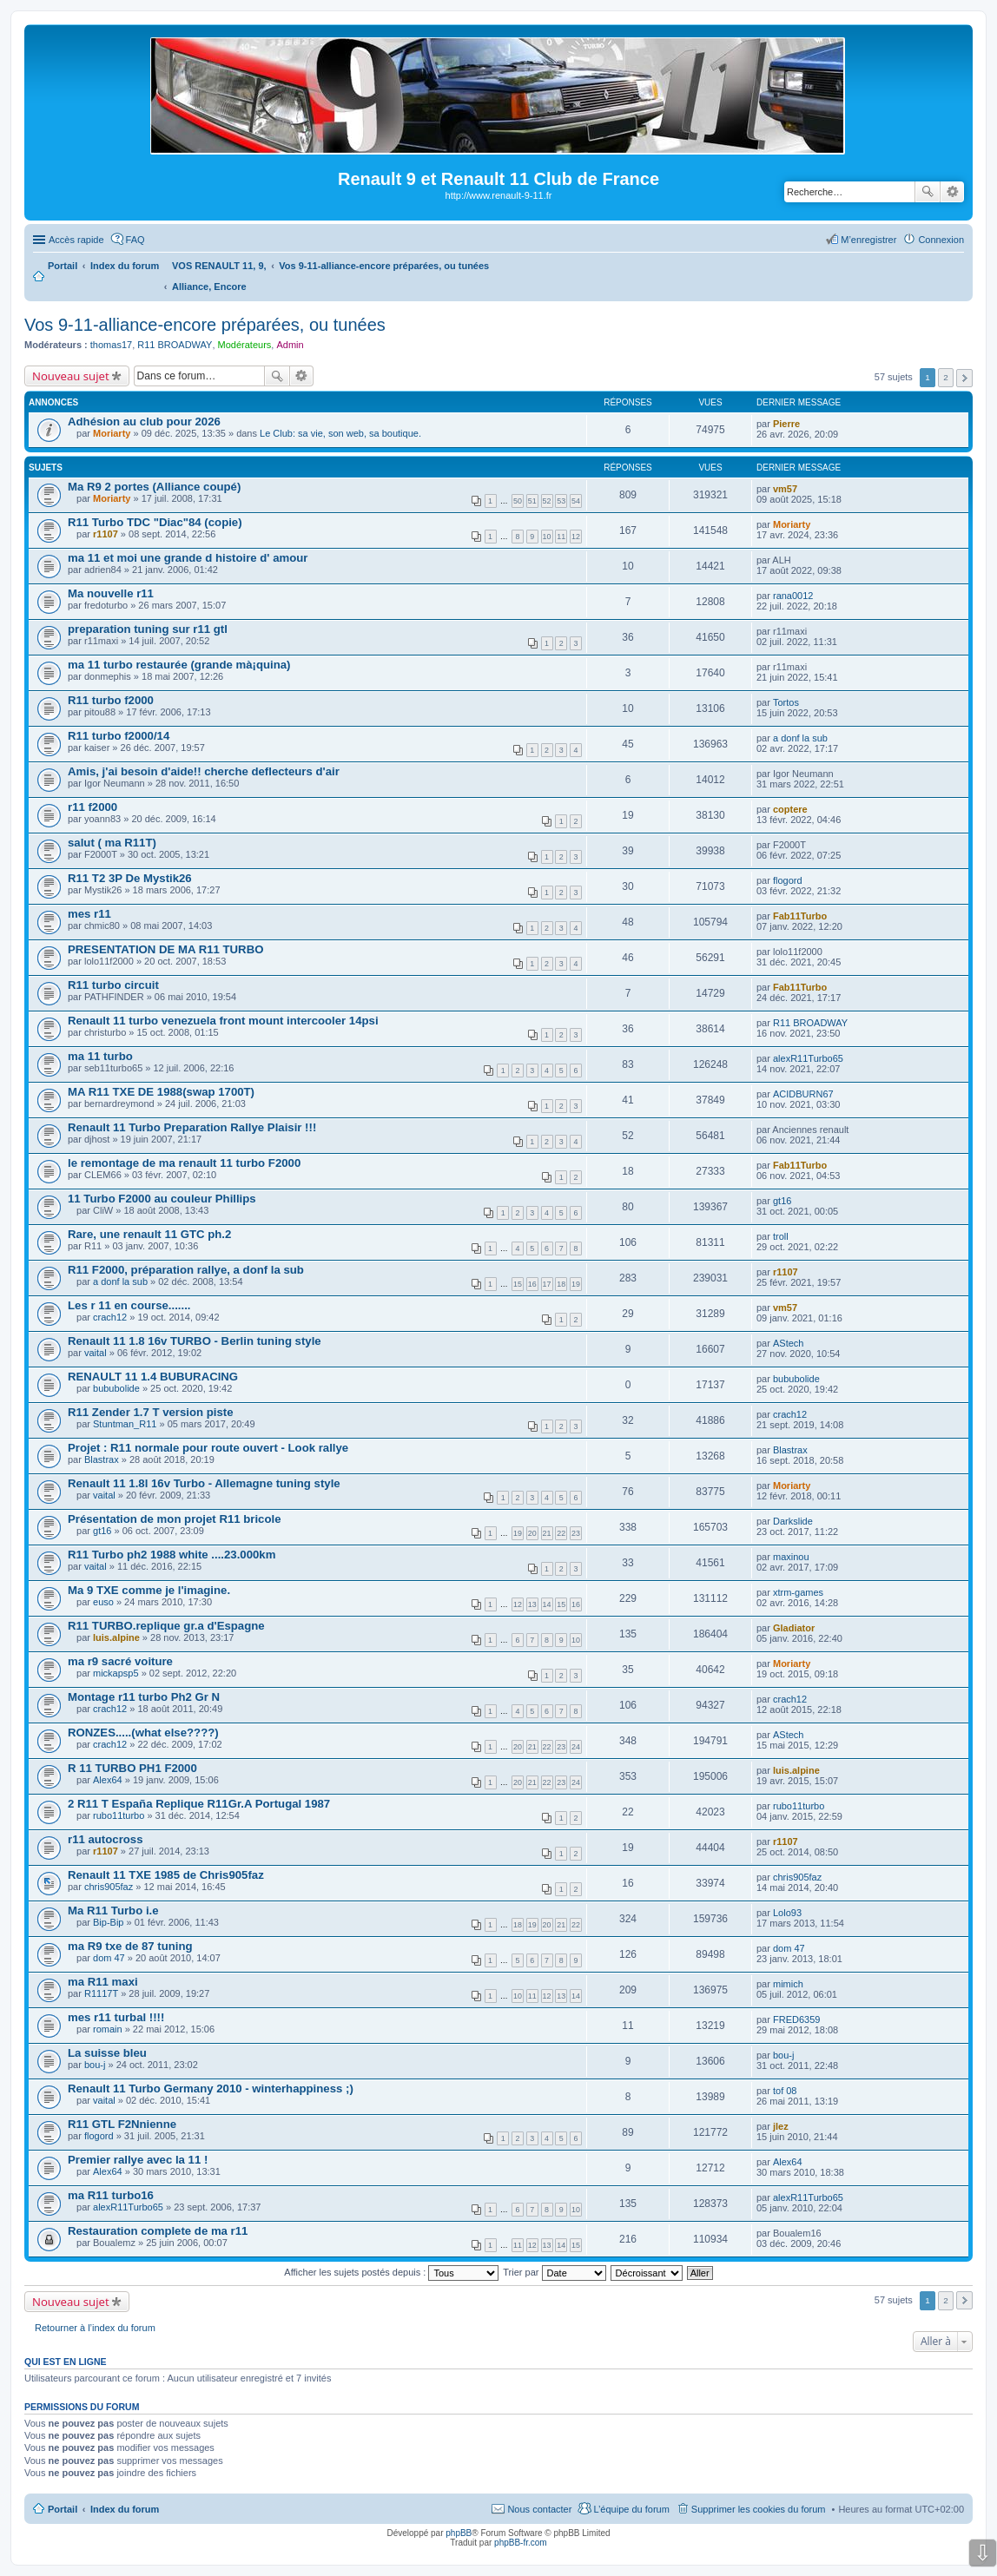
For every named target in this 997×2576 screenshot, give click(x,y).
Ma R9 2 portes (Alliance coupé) (154, 486)
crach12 (110, 1317)
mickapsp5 (116, 1673)
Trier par (554, 2272)
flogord (787, 880)
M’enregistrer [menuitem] (868, 239)
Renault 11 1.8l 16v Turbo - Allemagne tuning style (204, 1483)
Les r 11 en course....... (129, 1305)
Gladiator (794, 1628)
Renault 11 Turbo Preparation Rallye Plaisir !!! (192, 1127)
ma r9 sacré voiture (120, 1661)
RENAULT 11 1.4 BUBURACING (153, 1376)
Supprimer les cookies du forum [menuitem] (758, 2509)
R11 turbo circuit (113, 985)
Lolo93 (787, 1912)
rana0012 (793, 595)
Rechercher (927, 191)
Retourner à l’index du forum (95, 2327)
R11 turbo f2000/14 (118, 735)
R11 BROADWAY (174, 344)
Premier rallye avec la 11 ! (138, 2159)
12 (575, 536)
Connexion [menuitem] (941, 239)
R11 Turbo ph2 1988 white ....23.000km (171, 1554)
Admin (289, 344)
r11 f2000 (92, 807)
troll (781, 1236)
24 (575, 1747)
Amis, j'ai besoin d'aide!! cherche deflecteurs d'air (204, 771)
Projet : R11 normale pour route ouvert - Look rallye (208, 1447)
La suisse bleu (107, 2052)
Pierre (786, 423)
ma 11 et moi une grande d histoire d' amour (187, 557)
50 (517, 501)
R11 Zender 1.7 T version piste (151, 1412)
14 (547, 1604)
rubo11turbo (118, 1815)
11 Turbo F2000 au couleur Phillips (162, 1198)
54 (575, 501)
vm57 (785, 489)
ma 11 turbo (100, 1056)
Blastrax (101, 1459)
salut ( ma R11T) (112, 842)
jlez (781, 2126)
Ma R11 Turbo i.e (113, 1910)
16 (532, 1284)
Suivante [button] (964, 378)
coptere (790, 809)
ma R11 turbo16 (111, 2195)
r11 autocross (105, 1839)
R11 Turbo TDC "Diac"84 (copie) (155, 522)
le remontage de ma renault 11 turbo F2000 (184, 1162)
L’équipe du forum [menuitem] (631, 2509)
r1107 (105, 534)
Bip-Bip (108, 1922)
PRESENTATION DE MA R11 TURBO (165, 949)
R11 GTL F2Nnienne (122, 2124)
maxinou (791, 1557)
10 (547, 536)
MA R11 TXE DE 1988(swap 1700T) (161, 1091)
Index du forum (124, 2509)
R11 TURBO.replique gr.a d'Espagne (166, 1625)
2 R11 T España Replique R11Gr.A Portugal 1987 (199, 1803)
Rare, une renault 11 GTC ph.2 (149, 1234)
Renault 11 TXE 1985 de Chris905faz (166, 1874)
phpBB (459, 2533)
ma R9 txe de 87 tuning (130, 1946)
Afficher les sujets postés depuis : (391, 2272)
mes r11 (89, 913)
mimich (788, 1984)
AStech (788, 1343)
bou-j (94, 2064)
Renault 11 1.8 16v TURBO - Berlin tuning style (194, 1340)
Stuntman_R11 (124, 1424)
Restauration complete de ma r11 (158, 2230)
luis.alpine (116, 1637)
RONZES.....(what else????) (143, 1732)
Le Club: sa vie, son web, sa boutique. (340, 433)
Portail (62, 265)
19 (575, 1284)
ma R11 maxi (103, 1981)
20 (532, 1533)
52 (547, 501)
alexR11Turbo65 (808, 1058)
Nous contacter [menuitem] (539, 2509)
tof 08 (785, 2090)
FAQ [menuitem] (135, 239)
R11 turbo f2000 (111, 700)
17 (547, 1284)
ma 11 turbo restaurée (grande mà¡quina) (179, 664)
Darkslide (793, 1521)
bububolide (116, 1388)
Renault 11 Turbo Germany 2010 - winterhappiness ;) (210, 2088)
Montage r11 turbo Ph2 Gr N (144, 1696)
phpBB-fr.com (520, 2542)
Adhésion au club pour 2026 (144, 421)
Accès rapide (76, 239)
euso (103, 1602)
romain (107, 2029)
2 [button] (945, 377)
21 (547, 1533)
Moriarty (111, 433)
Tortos (786, 702)
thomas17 (111, 344)
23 (575, 1533)
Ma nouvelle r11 (111, 593)
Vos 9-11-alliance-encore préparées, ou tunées (205, 324)
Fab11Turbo (800, 916)
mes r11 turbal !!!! (116, 2017)
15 (517, 1284)
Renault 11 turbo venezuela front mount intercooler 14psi (223, 1020)
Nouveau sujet (70, 376)
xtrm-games (798, 1592)
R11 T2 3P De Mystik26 (130, 878)
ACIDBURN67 (803, 1094)
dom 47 (109, 1958)
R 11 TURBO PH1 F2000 (132, 1768)
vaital (95, 1352)
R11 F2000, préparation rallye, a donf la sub (186, 1269)
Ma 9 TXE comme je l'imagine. (149, 1590)
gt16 (782, 1201)
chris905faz (108, 1886)
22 (561, 1533)
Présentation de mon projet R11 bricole (174, 1518)
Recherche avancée (952, 191)
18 (561, 1284)
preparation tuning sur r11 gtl (148, 629)
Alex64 (107, 1780)
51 (532, 501)
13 (532, 1604)
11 (561, 536)
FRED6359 (796, 2019)
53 (561, 501)
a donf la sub (800, 738)
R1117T (101, 1993)
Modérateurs (245, 344)
